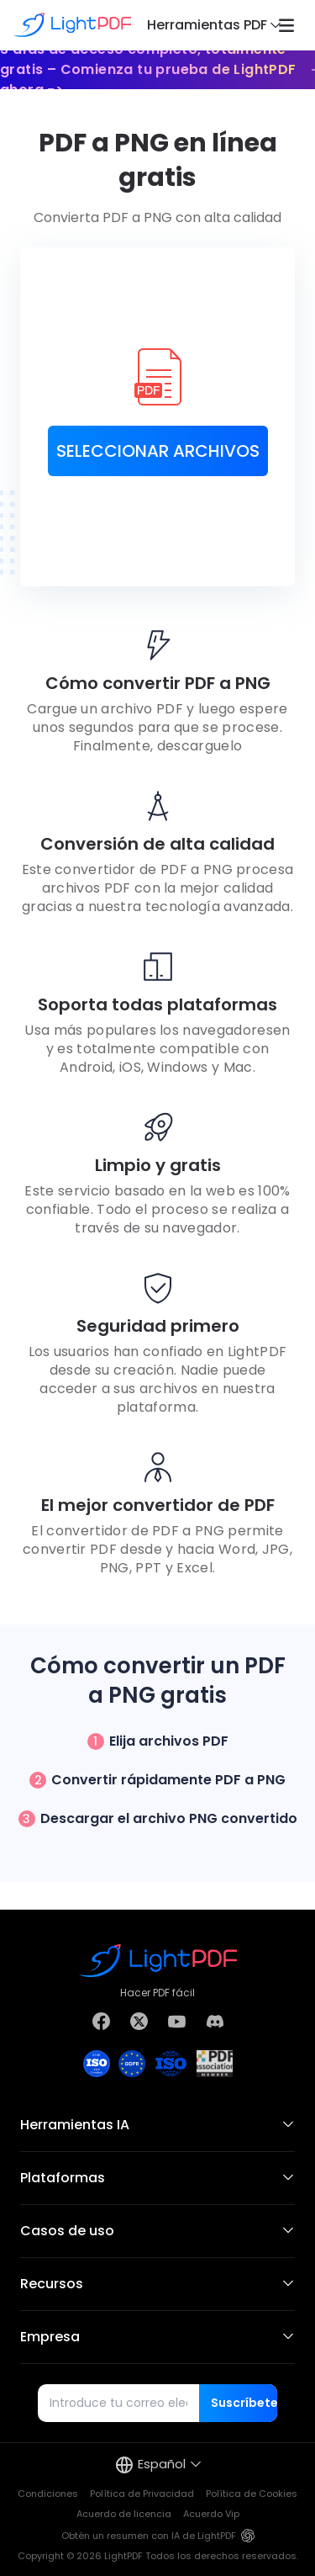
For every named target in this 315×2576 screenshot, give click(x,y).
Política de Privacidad (142, 2493)
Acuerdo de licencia (123, 2513)
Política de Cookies (251, 2493)
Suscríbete (244, 2402)
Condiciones (48, 2493)
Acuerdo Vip (211, 2513)
